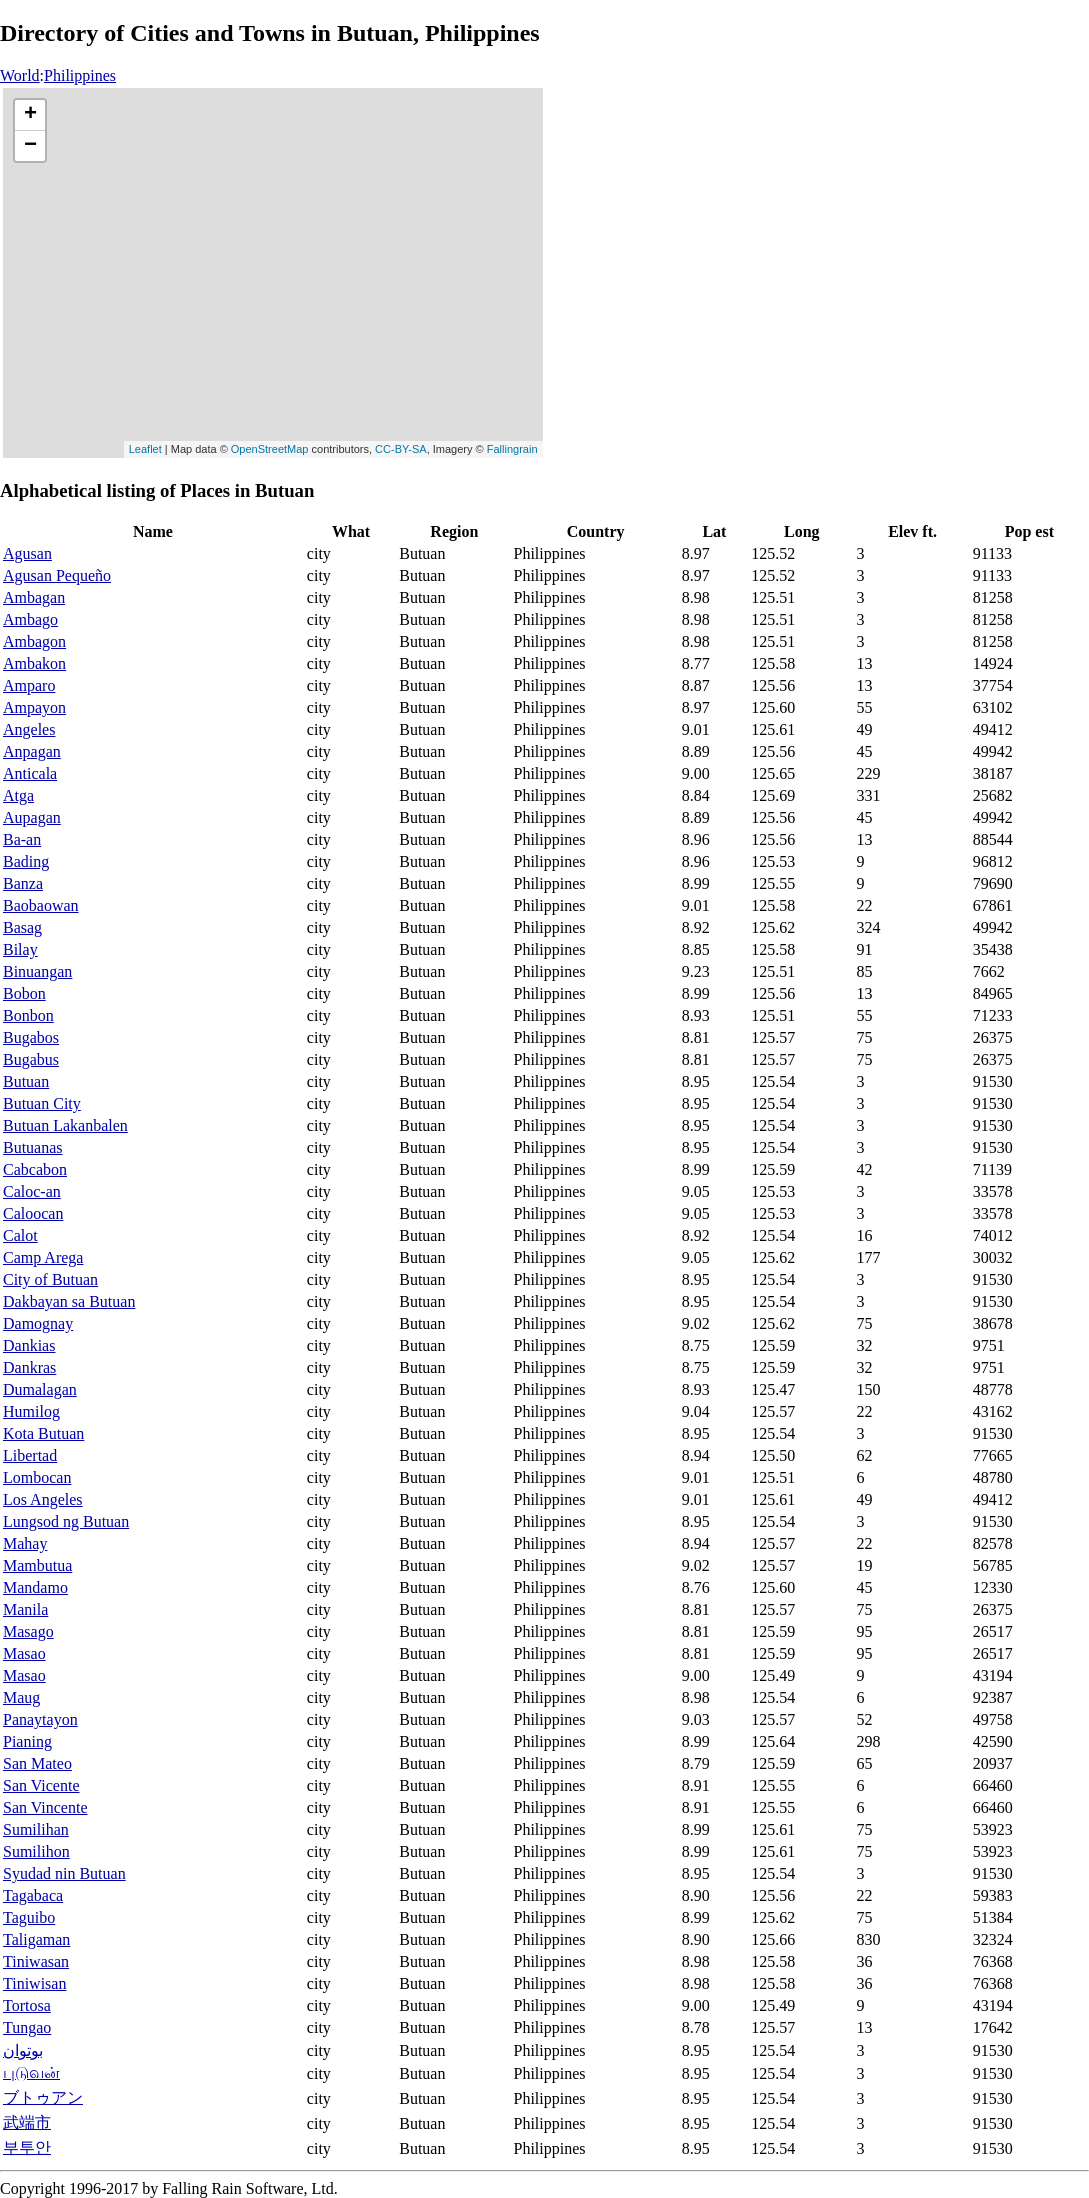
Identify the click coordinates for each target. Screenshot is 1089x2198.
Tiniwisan (34, 1983)
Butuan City (42, 1103)
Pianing (27, 1741)
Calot (20, 1235)
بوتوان (23, 2050)
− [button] (30, 146)
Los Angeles (43, 1499)
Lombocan (37, 1477)
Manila (25, 1609)
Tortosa (27, 2005)
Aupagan (32, 817)
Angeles (29, 729)
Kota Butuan (43, 1433)
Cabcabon (35, 1169)
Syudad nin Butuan (64, 1873)
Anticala (30, 773)
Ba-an (22, 839)
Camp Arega (43, 1257)
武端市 (27, 2122)
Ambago (30, 619)
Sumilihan (36, 1829)
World (20, 75)
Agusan (27, 553)
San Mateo (37, 1763)
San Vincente (45, 1807)
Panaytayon (40, 1719)
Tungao (27, 2027)
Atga (18, 795)
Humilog (31, 1411)
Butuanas (33, 1147)
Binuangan (37, 971)
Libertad (30, 1455)
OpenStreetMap (270, 449)
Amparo (29, 685)
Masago (28, 1631)
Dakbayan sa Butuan (69, 1301)
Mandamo (35, 1587)
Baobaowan (41, 905)
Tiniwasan (36, 1961)
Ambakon (34, 663)
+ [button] (30, 115)
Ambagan (34, 597)
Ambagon (34, 641)
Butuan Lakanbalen (65, 1125)
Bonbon (28, 1015)
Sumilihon (36, 1851)
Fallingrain (512, 449)
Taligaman (36, 1939)
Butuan (26, 1081)
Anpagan (32, 751)
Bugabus (31, 1059)
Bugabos (31, 1037)
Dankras (29, 1367)
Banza (23, 883)
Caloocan (33, 1213)
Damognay (38, 1323)
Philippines (80, 75)
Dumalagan (40, 1389)
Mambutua (37, 1565)
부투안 (27, 2147)
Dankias (29, 1345)
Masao (24, 1653)
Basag (22, 927)
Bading (26, 861)
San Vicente (41, 1785)
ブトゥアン (43, 2097)
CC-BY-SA (401, 449)
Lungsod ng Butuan (66, 1521)
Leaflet (145, 449)
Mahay (25, 1543)
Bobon (24, 993)
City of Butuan (50, 1279)
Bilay (20, 949)
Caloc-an (32, 1191)
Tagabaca (33, 1895)
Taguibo (29, 1917)
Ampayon (34, 707)
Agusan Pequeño (57, 575)
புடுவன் (31, 2072)
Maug (21, 1697)
